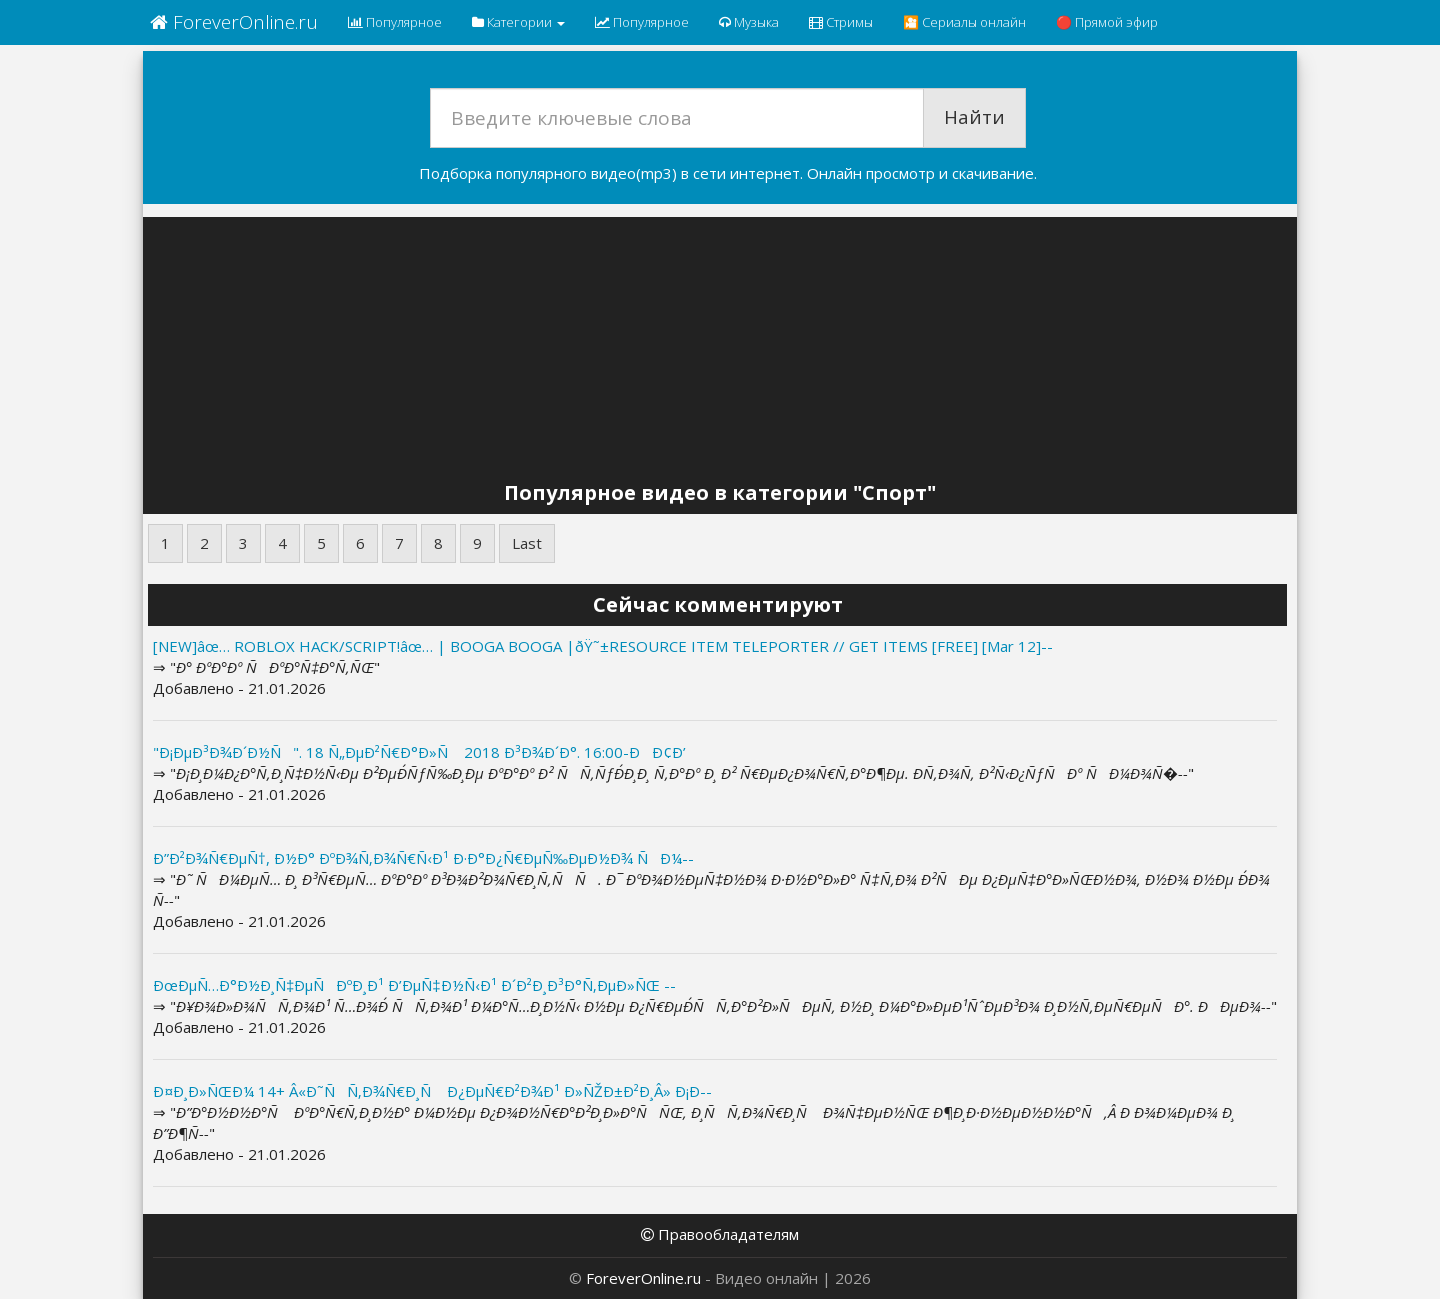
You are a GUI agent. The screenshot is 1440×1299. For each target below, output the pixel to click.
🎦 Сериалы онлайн (964, 22)
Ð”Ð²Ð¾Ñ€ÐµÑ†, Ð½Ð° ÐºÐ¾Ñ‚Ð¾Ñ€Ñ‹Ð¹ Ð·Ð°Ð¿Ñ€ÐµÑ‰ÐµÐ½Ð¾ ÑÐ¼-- (423, 858)
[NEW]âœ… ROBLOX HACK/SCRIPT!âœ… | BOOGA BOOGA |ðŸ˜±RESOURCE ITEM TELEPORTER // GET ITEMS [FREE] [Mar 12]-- (603, 646)
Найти (974, 117)
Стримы (841, 22)
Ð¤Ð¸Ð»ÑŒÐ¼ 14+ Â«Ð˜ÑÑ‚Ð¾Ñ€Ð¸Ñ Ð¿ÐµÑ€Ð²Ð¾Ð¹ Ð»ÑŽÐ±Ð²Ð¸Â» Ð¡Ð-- (432, 1091)
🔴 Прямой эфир (1107, 22)
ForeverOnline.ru (234, 22)
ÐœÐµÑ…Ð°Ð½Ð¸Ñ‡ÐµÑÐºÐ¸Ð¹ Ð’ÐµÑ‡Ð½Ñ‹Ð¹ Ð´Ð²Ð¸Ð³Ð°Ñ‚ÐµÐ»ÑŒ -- (414, 985)
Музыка (749, 22)
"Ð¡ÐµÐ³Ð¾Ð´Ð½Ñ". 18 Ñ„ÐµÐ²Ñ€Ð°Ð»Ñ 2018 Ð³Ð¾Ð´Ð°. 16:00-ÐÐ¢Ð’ (419, 752)
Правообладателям (720, 1234)
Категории (518, 22)
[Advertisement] (720, 352)
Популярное (395, 22)
